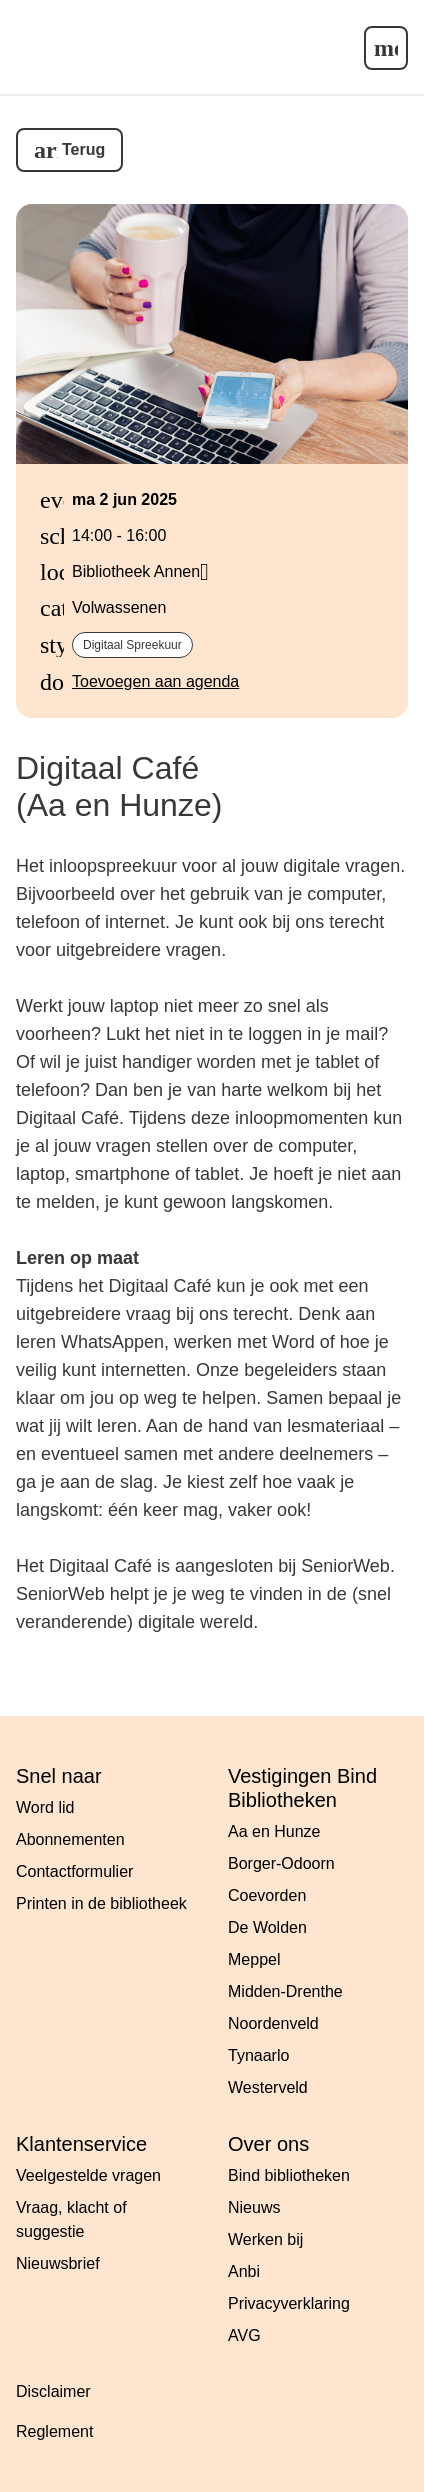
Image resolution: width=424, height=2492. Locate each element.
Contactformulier (74, 1871)
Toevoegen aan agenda (155, 681)
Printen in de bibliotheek (101, 1903)
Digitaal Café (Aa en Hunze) (119, 786)
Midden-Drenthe (285, 1991)
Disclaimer (53, 2391)
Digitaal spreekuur (132, 645)
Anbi (244, 2271)
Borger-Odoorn (281, 1863)
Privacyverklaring (289, 2303)
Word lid (45, 1807)
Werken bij (265, 2239)
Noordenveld (273, 2023)
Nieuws (254, 2207)
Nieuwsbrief (58, 2263)
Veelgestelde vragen (88, 2175)
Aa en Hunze (274, 1831)
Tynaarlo (258, 2055)
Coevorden (267, 1895)
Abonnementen (70, 1839)
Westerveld (268, 2087)
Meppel (254, 1959)
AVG (244, 2335)
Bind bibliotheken (289, 2175)
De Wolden (267, 1927)
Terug (83, 149)
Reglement (54, 2431)
